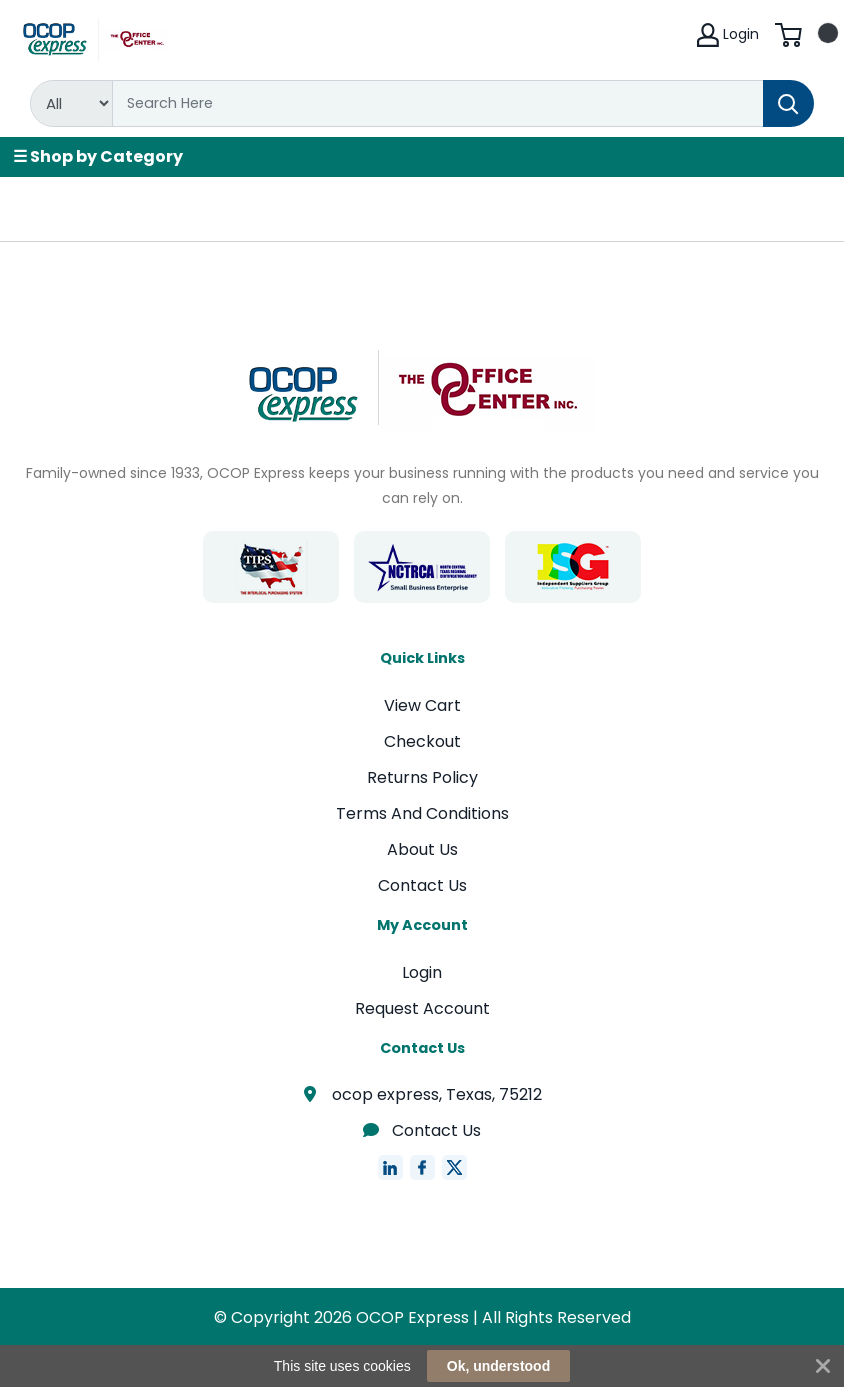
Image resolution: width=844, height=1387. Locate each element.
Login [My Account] (728, 35)
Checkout (422, 741)
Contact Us (422, 885)
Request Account (422, 1008)
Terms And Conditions (422, 813)
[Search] (438, 103)
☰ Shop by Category (98, 156)
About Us (422, 849)
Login (422, 972)
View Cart (422, 705)
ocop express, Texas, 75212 (422, 1094)
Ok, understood (498, 1366)
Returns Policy (422, 777)
